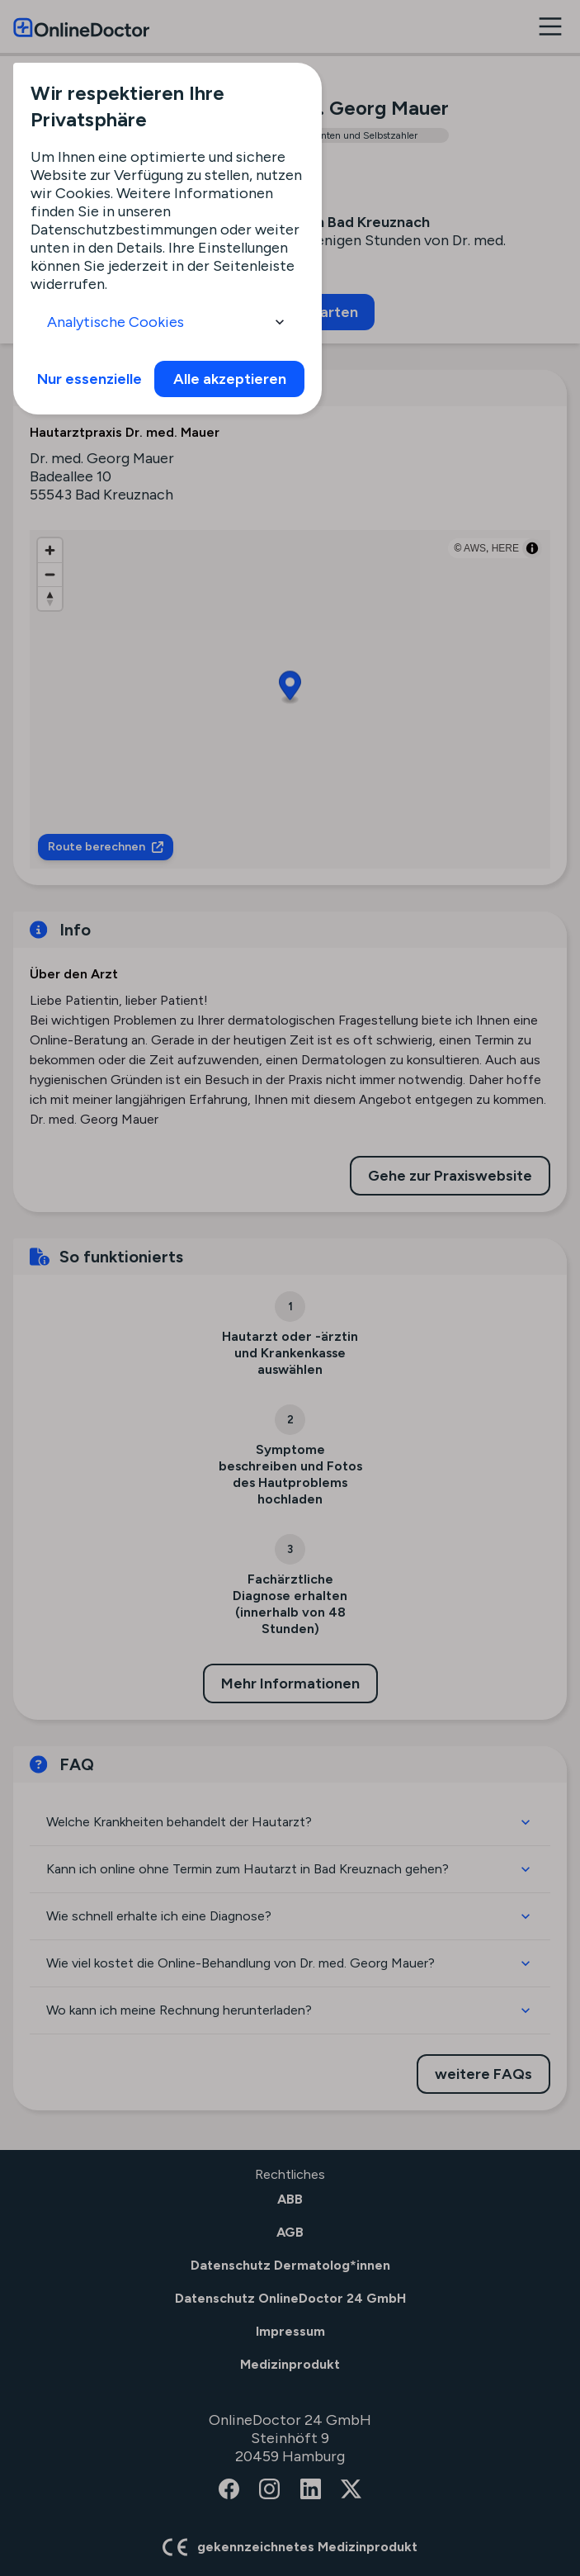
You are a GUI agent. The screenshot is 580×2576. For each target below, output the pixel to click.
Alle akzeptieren (229, 379)
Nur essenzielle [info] (89, 379)
